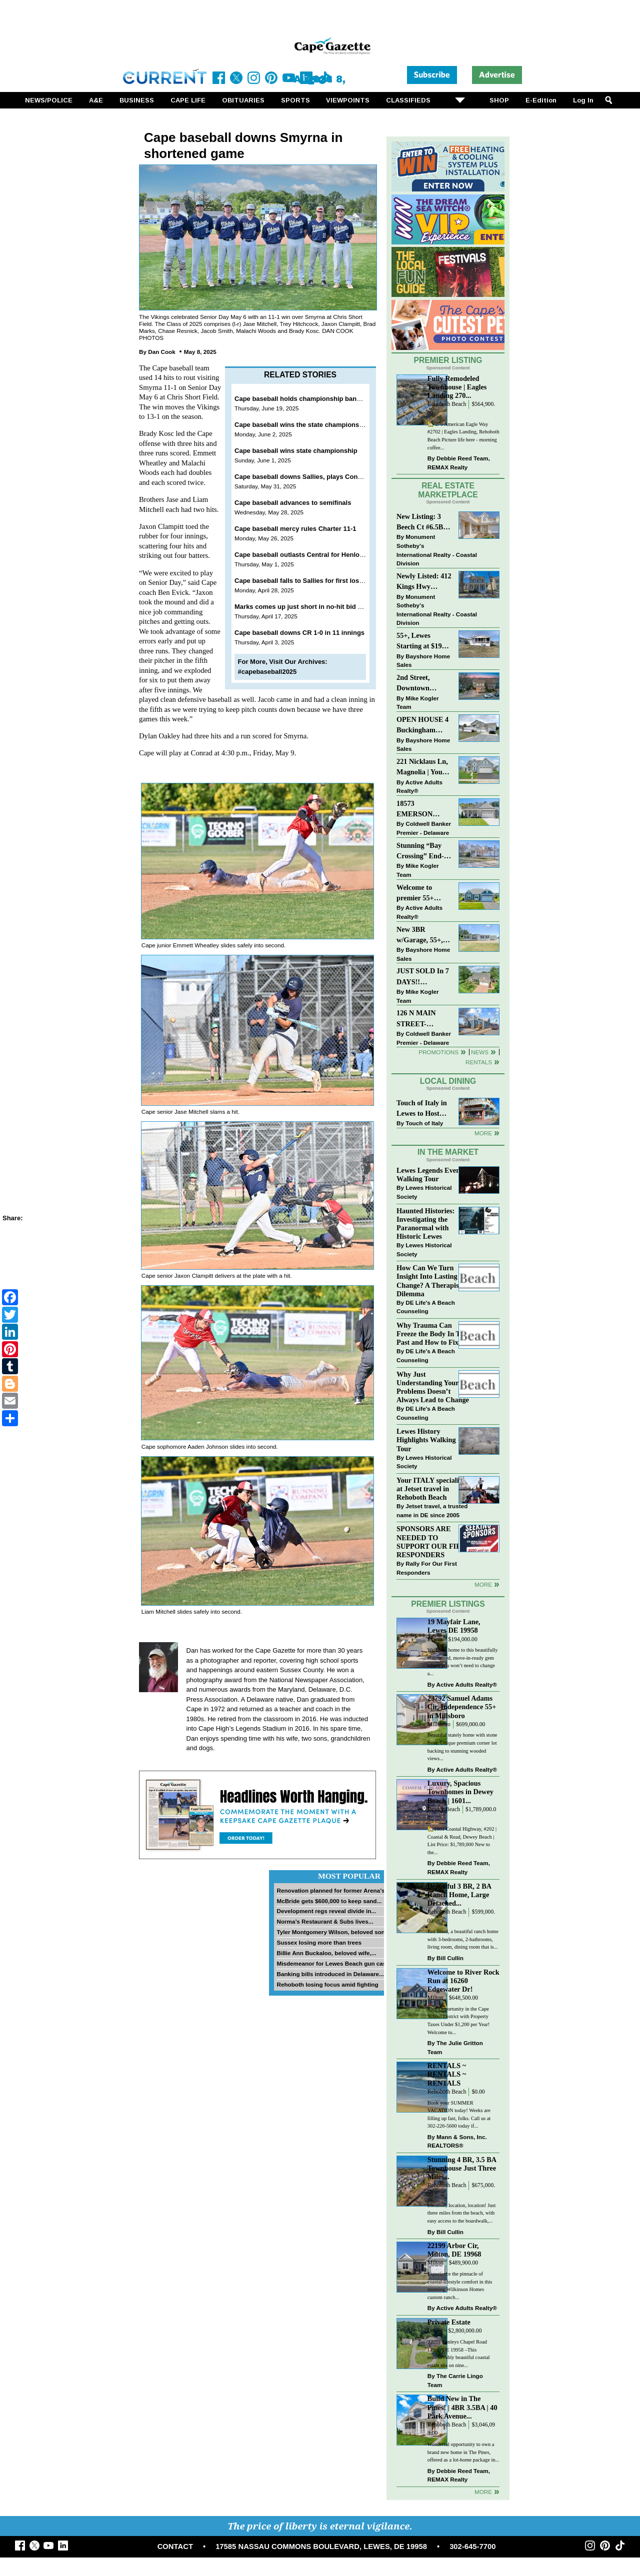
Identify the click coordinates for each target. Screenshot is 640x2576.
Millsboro (439, 1724)
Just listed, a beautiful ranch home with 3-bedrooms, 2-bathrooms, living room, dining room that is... (463, 1939)
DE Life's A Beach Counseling (425, 1307)
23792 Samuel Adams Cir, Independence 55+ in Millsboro (462, 1706)
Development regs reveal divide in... (326, 1911)
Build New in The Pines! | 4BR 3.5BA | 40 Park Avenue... (463, 2407)
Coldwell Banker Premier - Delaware (423, 828)
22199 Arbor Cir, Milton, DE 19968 (455, 2250)
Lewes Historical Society (424, 1192)
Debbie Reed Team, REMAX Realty (459, 462)
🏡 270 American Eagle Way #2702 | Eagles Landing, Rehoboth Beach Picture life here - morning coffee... (464, 435)
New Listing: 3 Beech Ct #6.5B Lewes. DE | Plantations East (421, 522)
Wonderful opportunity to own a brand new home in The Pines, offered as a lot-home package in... (464, 2452)
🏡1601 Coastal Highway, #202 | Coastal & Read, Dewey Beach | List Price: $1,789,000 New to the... (462, 1840)
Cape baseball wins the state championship (301, 424)
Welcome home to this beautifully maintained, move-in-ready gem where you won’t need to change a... (463, 1661)
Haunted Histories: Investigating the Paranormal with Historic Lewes (425, 1223)
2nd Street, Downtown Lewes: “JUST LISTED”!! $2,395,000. (418, 683)
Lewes (435, 1639)
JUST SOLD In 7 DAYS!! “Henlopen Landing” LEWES (422, 977)
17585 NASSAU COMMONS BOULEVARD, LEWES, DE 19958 (321, 2547)
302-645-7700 (473, 2547)
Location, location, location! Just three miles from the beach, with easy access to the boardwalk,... (462, 2213)
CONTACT (175, 2547)
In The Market (448, 1152)
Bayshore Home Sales (423, 660)
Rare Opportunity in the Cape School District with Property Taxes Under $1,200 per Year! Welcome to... (459, 2020)
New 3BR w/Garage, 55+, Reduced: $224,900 (419, 935)
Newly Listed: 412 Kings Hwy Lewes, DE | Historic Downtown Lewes (424, 582)
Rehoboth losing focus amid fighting (327, 1984)
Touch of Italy (424, 1123)
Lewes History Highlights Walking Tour (426, 1439)
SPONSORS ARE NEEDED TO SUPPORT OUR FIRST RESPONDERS (433, 1541)
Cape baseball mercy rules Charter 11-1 (295, 528)
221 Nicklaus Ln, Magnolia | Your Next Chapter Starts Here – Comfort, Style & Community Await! (422, 767)
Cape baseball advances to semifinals (292, 502)
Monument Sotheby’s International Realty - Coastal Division (436, 549)
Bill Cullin (450, 1958)
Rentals (479, 1062)
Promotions (438, 1052)
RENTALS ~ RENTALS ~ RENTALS (447, 2074)
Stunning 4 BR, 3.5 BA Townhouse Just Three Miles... (462, 2168)
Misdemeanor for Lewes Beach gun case (332, 1963)
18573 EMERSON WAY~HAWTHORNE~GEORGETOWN (424, 809)
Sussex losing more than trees (319, 1942)
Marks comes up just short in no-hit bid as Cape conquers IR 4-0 (333, 606)
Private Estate (449, 2322)
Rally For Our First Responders (426, 1568)
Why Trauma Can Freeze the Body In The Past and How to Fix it (432, 1333)
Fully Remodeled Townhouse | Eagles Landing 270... (457, 386)
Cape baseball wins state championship (296, 450)
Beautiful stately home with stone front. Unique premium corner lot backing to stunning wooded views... (463, 1746)
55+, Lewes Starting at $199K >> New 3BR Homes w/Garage (423, 641)
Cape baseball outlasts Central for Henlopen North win (318, 554)
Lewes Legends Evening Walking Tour (433, 1174)
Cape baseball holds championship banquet (302, 398)
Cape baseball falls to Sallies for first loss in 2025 (310, 580)
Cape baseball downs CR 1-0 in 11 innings (299, 632)
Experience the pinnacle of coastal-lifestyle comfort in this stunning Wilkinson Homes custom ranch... (460, 2285)
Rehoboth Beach (447, 404)
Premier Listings (447, 1604)
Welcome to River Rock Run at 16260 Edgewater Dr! (464, 1980)
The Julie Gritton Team (455, 2047)
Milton (436, 1998)
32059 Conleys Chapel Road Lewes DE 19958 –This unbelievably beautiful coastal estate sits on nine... (459, 2353)
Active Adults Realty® (419, 786)
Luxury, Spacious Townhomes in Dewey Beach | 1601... (461, 1791)
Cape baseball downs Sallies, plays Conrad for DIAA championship (338, 476)
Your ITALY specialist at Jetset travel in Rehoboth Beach (430, 1488)
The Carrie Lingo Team (455, 2380)
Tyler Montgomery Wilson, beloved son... (333, 1932)
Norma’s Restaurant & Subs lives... (324, 1921)
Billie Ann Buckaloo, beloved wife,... (326, 1953)
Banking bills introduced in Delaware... (330, 1974)
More (483, 1133)
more (483, 1584)
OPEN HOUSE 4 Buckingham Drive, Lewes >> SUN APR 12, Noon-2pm (422, 725)
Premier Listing (448, 360)
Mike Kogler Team (417, 702)
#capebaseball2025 (267, 671)
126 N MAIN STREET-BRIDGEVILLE (421, 1019)
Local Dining (448, 1081)
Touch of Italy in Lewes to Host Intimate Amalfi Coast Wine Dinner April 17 (421, 1109)
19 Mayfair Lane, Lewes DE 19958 (454, 1626)
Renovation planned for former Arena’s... (333, 1890)
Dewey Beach (444, 1809)
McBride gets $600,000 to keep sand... (329, 1901)
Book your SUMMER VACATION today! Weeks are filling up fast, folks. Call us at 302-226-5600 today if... (459, 2114)
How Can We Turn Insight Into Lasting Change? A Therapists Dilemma (430, 1280)
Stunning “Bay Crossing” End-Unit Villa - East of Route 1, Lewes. (421, 851)
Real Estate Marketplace (448, 490)
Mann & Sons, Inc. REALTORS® (457, 2141)
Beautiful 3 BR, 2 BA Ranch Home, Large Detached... (460, 1894)
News (479, 1052)
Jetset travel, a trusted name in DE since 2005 (432, 1510)
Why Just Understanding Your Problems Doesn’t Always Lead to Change (432, 1387)
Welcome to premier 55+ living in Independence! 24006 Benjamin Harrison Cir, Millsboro (421, 893)
